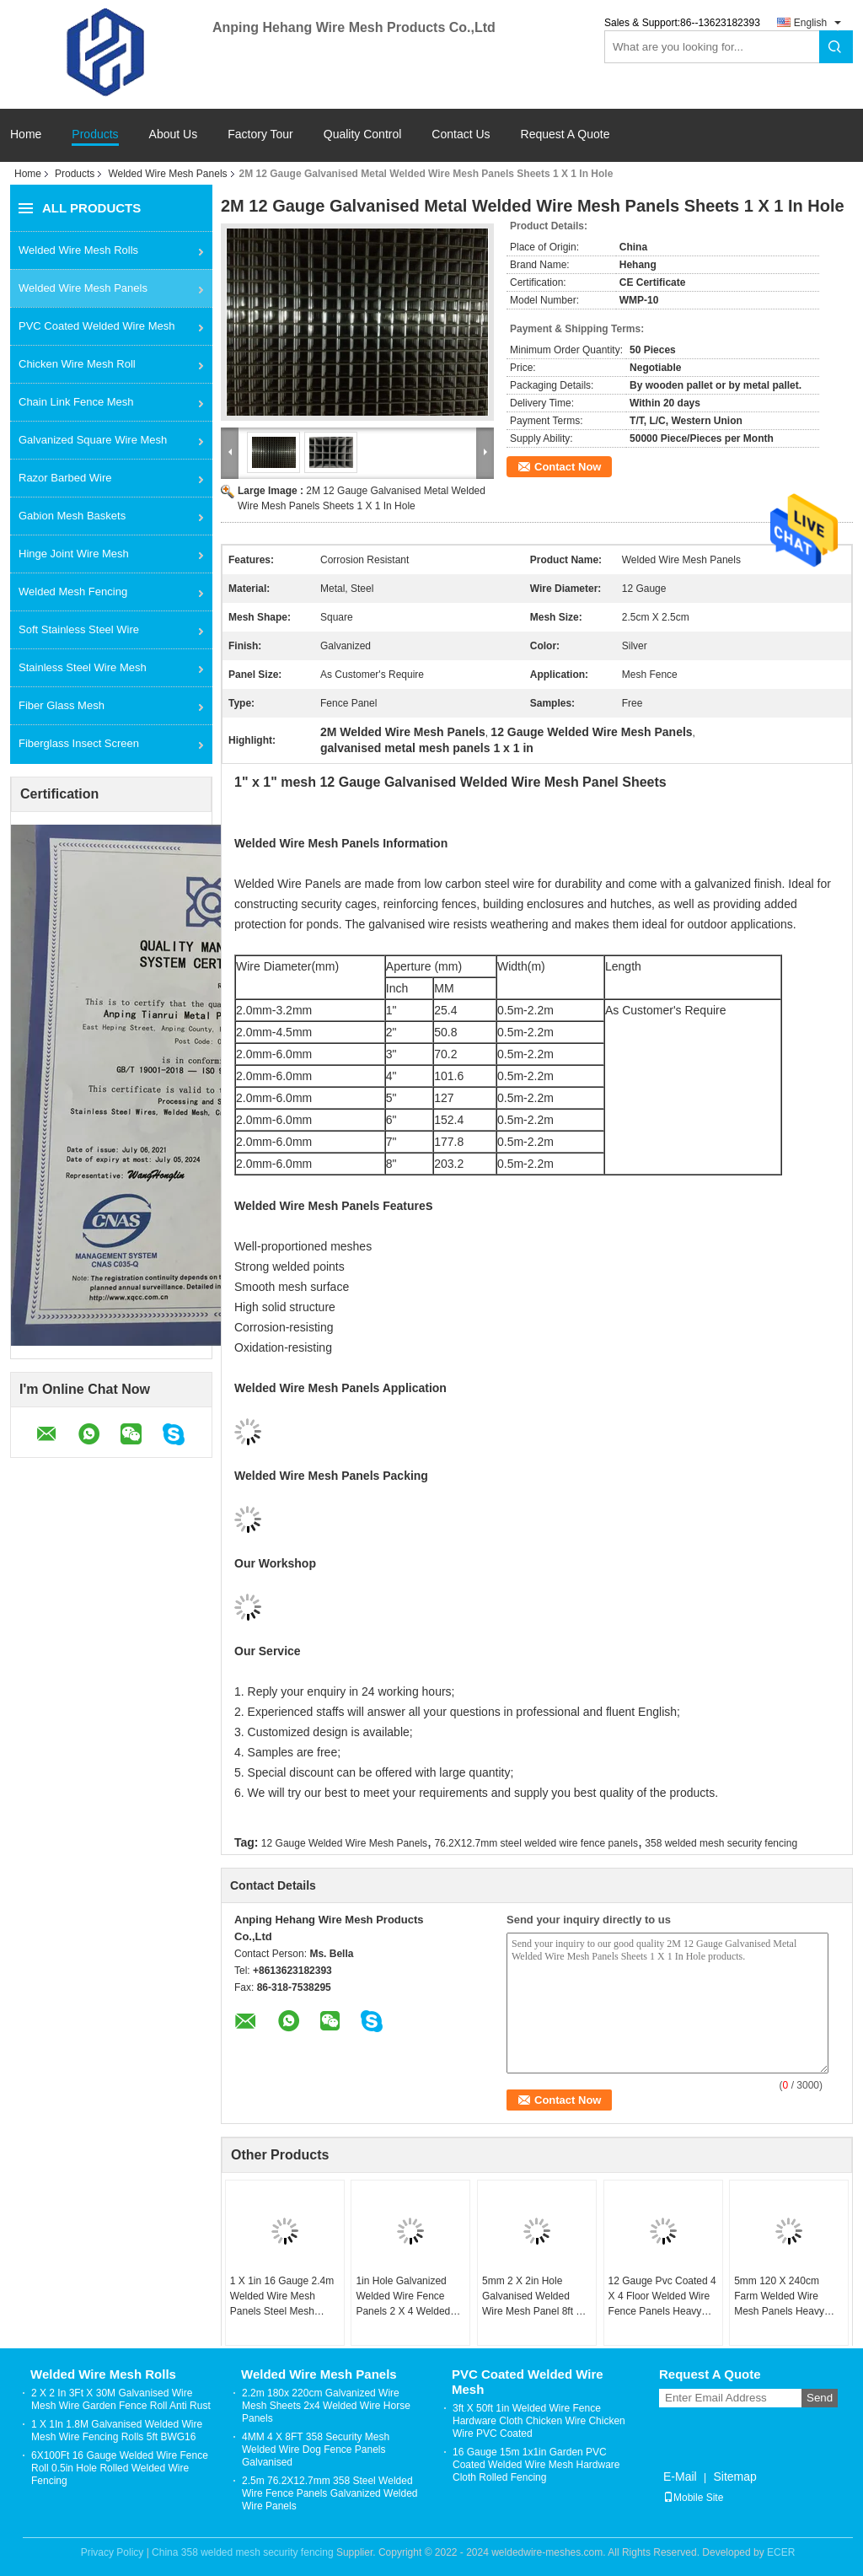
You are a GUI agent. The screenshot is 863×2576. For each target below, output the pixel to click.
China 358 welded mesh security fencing (242, 2552)
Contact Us (461, 134)
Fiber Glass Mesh (62, 705)
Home (25, 134)
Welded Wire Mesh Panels (167, 174)
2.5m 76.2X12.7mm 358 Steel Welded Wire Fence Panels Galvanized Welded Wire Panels (330, 2493)
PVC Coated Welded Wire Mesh (96, 326)
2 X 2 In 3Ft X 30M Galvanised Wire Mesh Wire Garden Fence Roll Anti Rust (121, 2399)
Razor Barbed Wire (65, 477)
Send (820, 2397)
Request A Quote (565, 134)
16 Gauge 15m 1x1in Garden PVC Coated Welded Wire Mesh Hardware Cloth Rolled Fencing (536, 2464)
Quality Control (363, 134)
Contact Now (567, 466)
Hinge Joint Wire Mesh (74, 553)
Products (95, 134)
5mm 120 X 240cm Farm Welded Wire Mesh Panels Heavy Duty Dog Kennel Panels (779, 2297)
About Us (173, 134)
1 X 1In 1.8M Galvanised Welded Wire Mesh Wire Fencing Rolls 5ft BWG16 (116, 2430)
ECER (781, 2552)
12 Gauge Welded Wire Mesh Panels (344, 1843)
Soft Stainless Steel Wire (79, 629)
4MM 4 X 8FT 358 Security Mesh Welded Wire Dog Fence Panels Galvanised (315, 2449)
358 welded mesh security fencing (721, 1843)
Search (836, 46)
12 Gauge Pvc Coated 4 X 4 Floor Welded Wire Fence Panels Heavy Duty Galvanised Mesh (662, 2297)
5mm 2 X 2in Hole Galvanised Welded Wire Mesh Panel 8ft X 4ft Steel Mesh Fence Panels (532, 2297)
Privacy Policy (112, 2552)
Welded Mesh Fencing (73, 591)
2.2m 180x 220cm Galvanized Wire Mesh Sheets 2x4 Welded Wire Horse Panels (326, 2405)
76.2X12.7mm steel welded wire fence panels (535, 1843)
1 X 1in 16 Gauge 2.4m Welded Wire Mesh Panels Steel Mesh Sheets (282, 2297)
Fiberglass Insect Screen (79, 743)
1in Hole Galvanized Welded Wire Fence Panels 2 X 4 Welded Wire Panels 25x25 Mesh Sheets (403, 2297)
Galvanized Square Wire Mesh (93, 439)
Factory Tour (260, 134)
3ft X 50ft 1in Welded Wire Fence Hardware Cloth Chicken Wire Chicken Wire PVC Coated (539, 2420)
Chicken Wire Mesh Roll (77, 364)
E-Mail (680, 2476)
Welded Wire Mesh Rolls (78, 250)
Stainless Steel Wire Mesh (83, 667)
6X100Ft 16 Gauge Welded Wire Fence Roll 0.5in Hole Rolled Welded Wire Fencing (119, 2468)
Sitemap (734, 2476)
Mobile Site (693, 2497)
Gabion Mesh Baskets (72, 515)
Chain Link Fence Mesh (76, 401)
